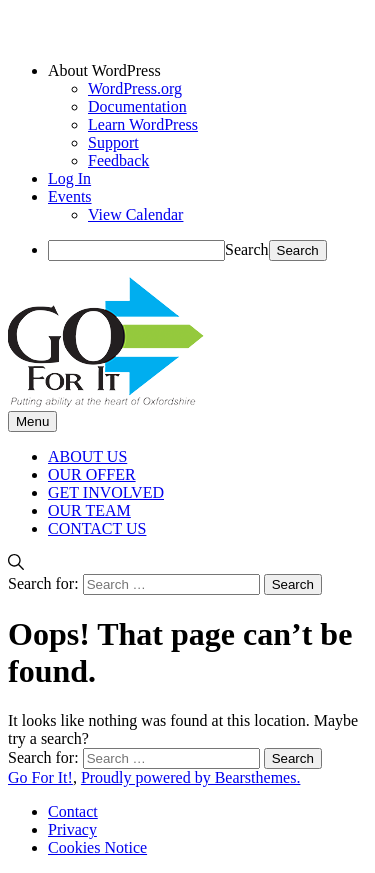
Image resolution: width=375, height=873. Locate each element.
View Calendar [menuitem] (135, 214)
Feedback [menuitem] (118, 160)
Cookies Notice (97, 847)
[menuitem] (207, 71)
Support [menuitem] (113, 142)
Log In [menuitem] (69, 178)
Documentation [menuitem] (137, 106)
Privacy (72, 829)
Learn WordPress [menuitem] (143, 124)
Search (247, 249)
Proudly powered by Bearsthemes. (191, 777)
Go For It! (40, 777)
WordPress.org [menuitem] (135, 88)
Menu (32, 421)
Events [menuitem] (70, 196)
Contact (73, 811)
